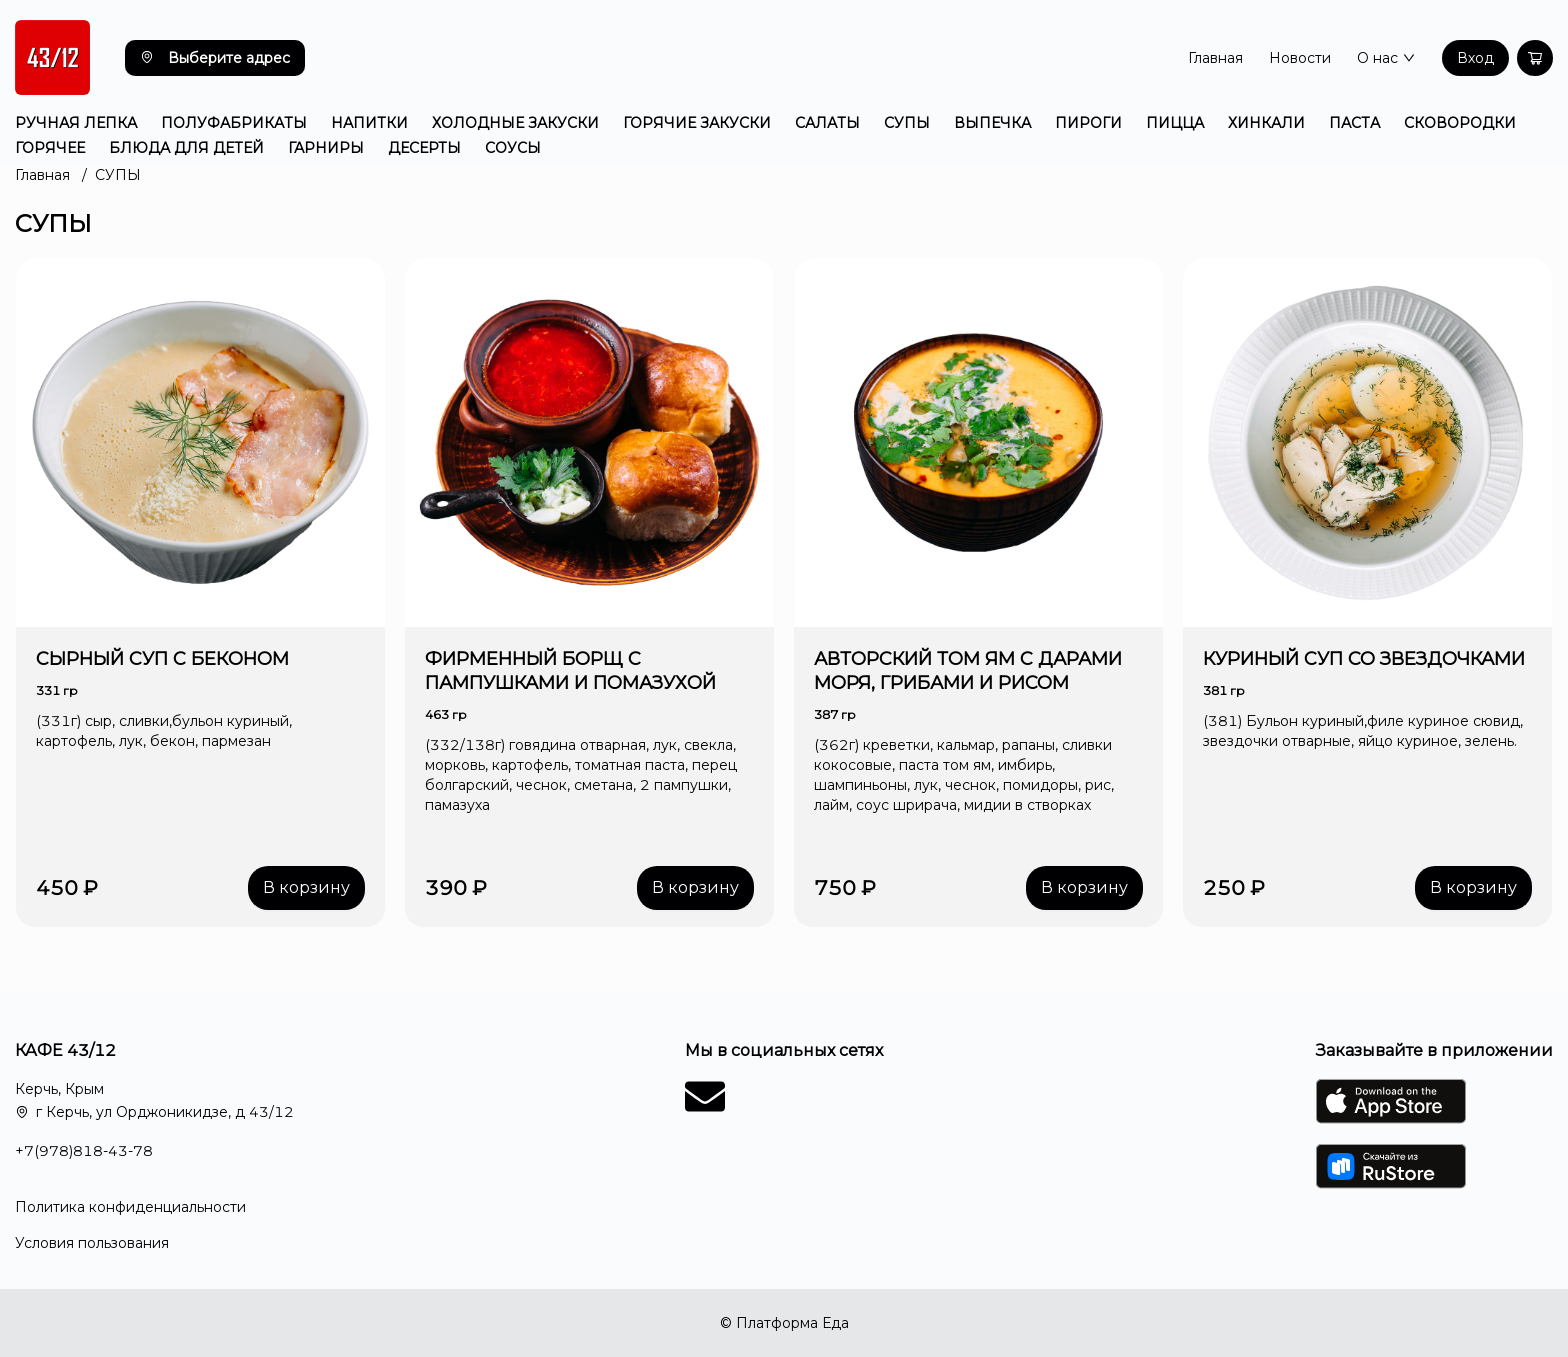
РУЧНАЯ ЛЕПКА (76, 123)
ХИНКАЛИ (1266, 123)
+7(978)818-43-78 (84, 1151)
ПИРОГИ (1088, 123)
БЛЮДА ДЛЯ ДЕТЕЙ (186, 148)
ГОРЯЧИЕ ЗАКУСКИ (697, 123)
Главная (1215, 58)
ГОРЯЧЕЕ (50, 148)
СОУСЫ (513, 148)
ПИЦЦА (1175, 123)
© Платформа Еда (784, 1323)
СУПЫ (907, 123)
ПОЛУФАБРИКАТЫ (234, 123)
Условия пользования (92, 1243)
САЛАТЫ (827, 123)
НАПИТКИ (369, 123)
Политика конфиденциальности (130, 1207)
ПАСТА (1354, 123)
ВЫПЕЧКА (992, 123)
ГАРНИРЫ (326, 148)
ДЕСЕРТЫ (424, 148)
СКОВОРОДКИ (1460, 123)
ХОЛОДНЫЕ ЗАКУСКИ (515, 123)
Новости (1300, 58)
